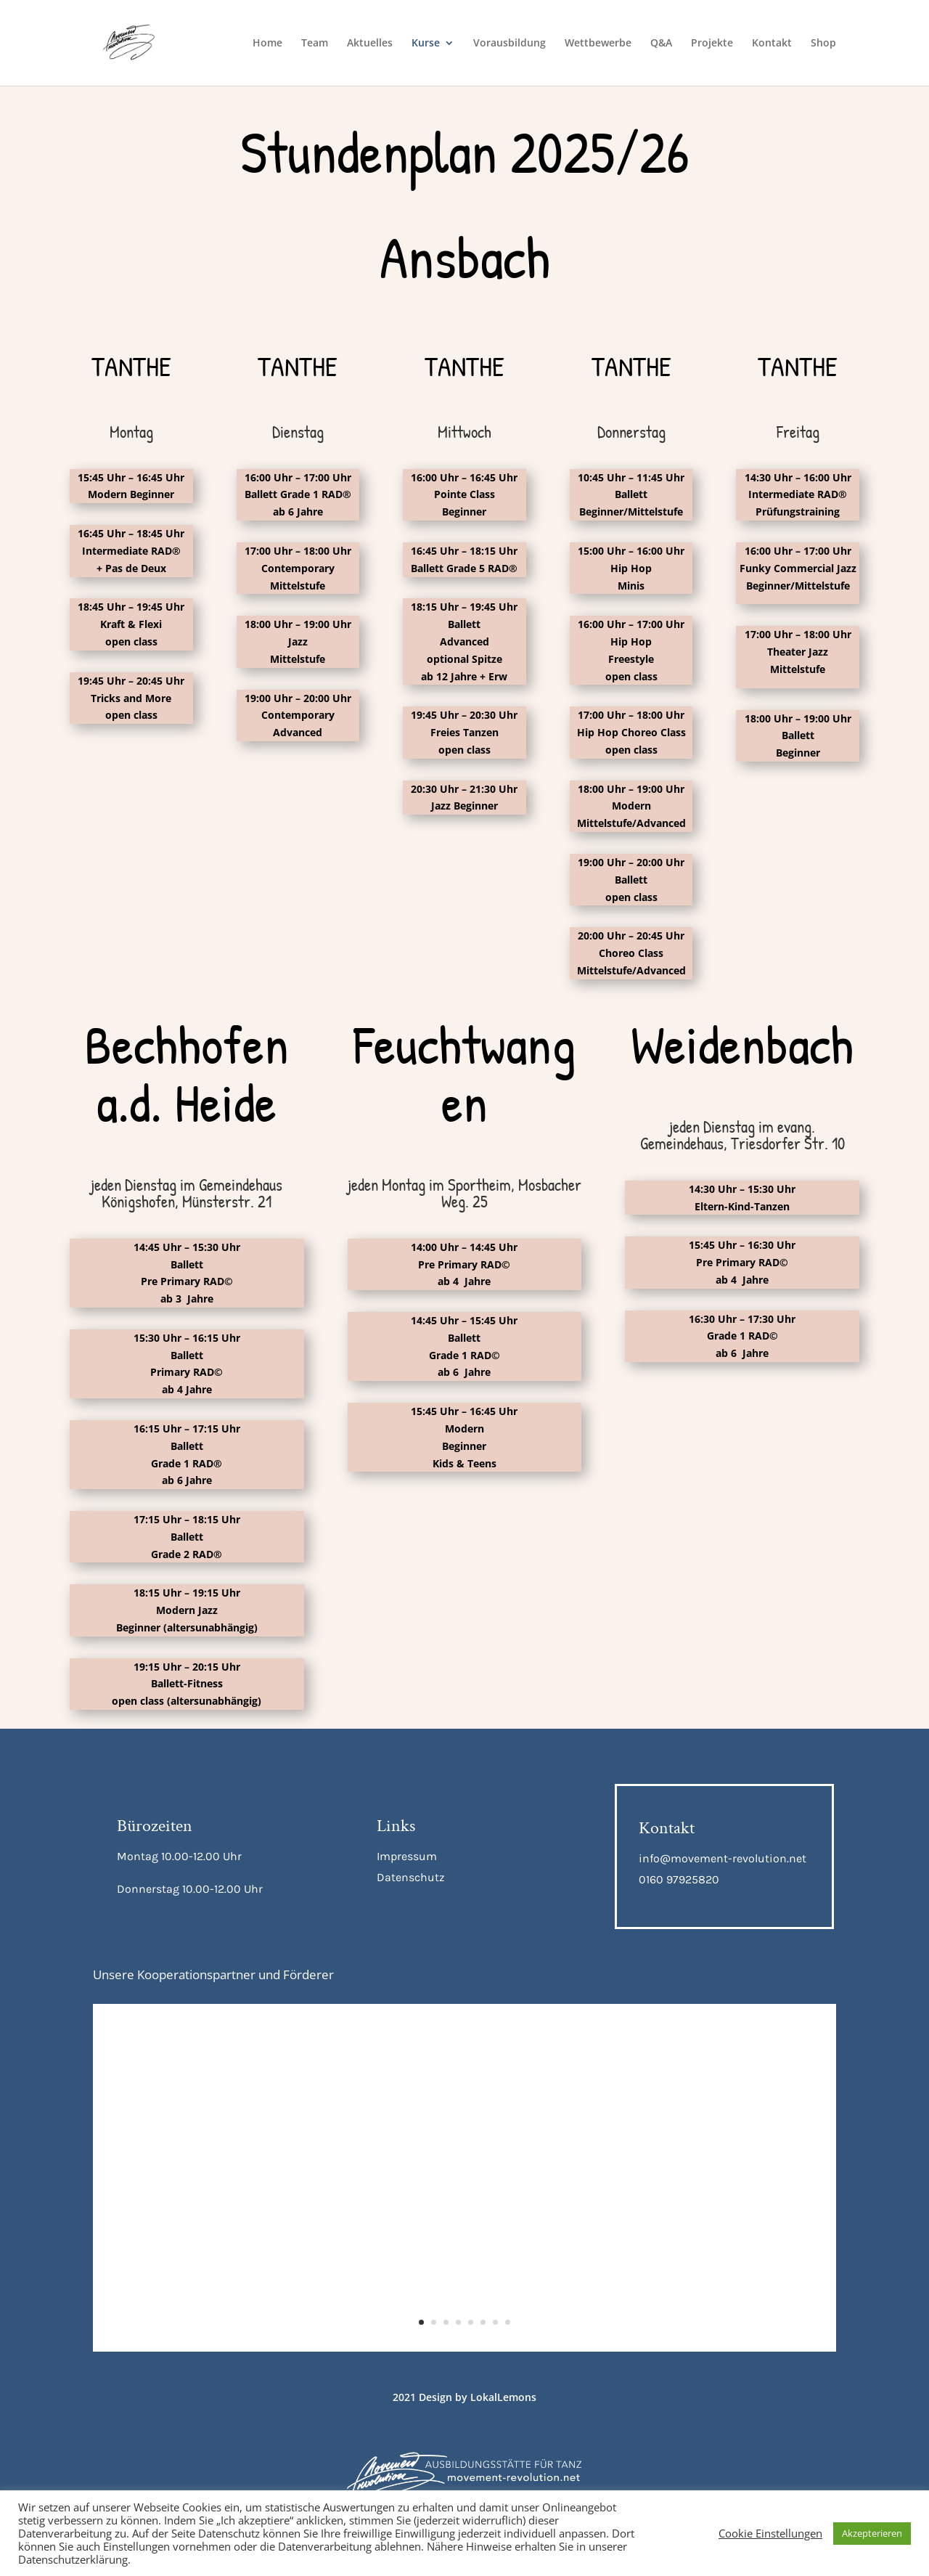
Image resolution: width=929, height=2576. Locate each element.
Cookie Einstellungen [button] (770, 2533)
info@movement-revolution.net (722, 1858)
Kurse (426, 43)
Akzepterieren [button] (872, 2533)
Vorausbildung (509, 43)
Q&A (661, 43)
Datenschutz (411, 1877)
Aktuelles (370, 43)
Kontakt (772, 43)
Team (314, 43)
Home (267, 43)
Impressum (407, 1856)
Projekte (712, 43)
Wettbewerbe (598, 43)
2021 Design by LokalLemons (464, 2397)
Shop (823, 43)
